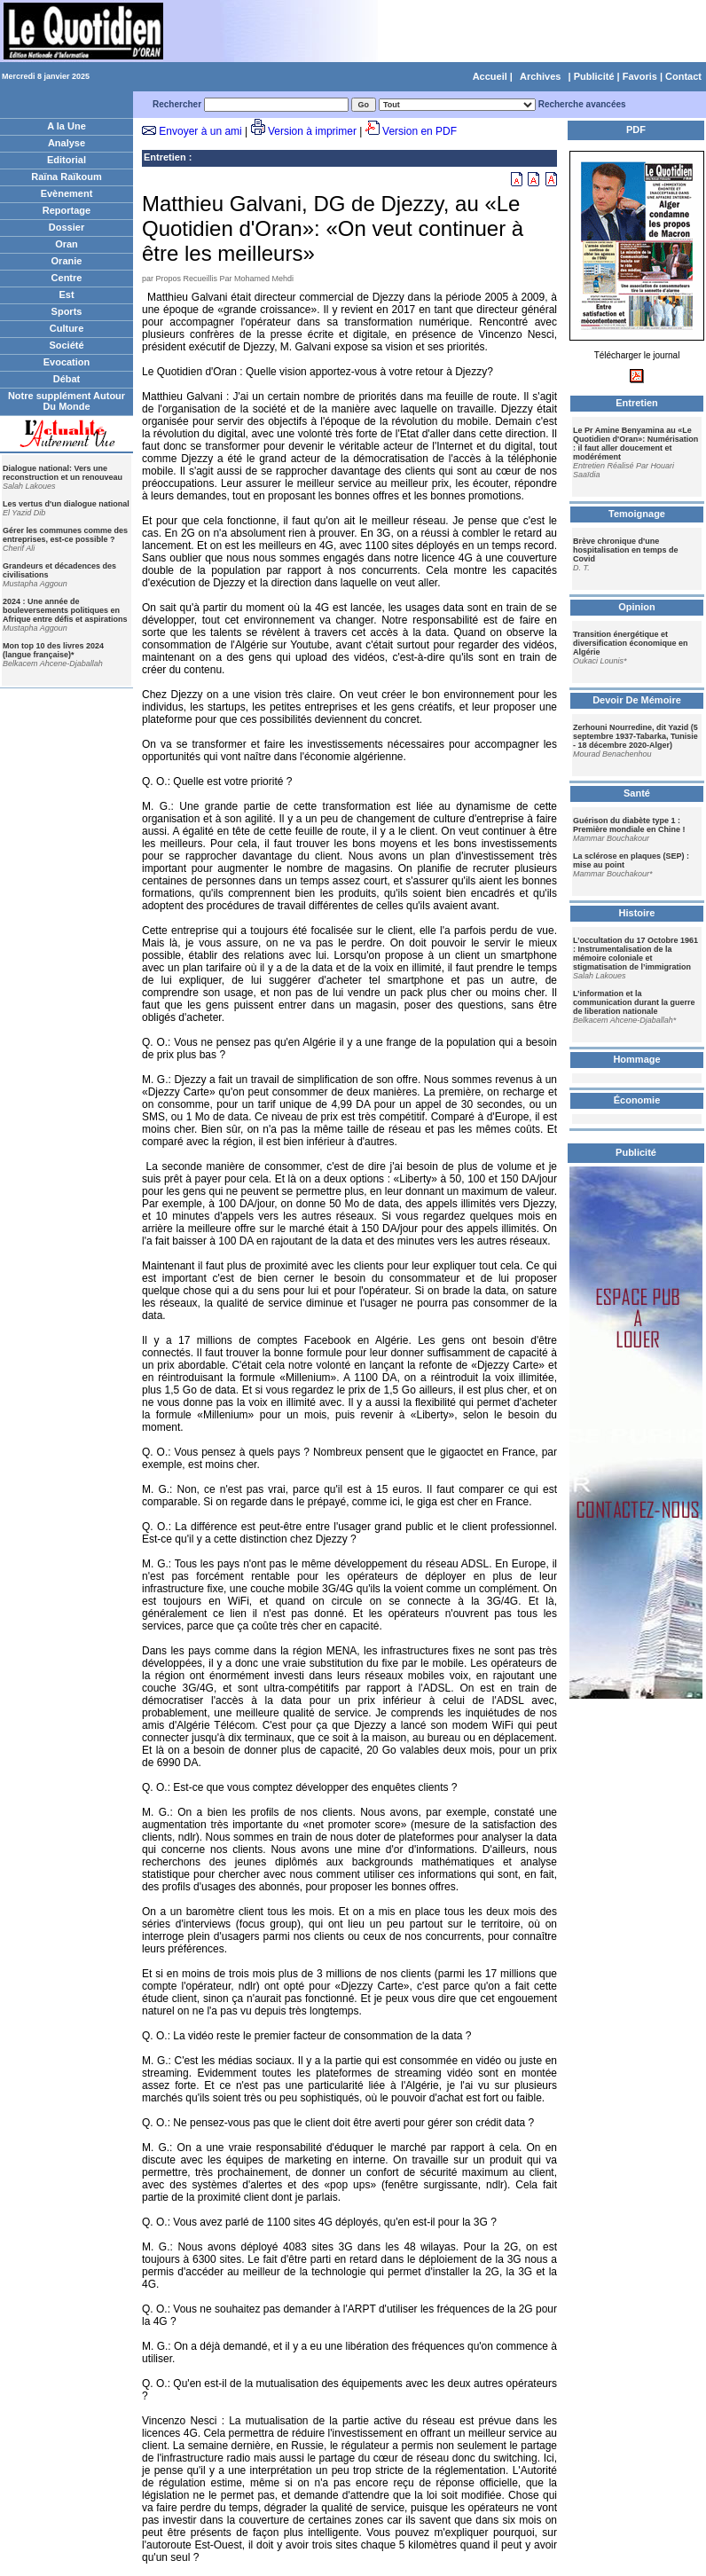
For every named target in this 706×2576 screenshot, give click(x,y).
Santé (637, 793)
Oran (66, 244)
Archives (540, 76)
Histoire (637, 912)
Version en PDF (419, 131)
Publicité (594, 76)
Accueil (490, 76)
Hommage (636, 1059)
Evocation (66, 362)
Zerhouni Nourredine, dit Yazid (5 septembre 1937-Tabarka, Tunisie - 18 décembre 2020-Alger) (635, 736)
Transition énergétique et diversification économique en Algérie (630, 643)
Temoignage (636, 513)
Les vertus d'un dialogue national (66, 503)
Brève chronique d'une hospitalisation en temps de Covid (626, 550)
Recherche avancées (582, 104)
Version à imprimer (312, 131)
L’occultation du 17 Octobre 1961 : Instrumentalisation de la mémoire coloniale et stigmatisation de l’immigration (635, 953)
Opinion (636, 606)
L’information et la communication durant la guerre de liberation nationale (634, 1002)
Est (66, 294)
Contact (683, 76)
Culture (67, 328)
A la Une (66, 126)
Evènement (67, 193)
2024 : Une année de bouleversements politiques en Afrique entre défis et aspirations (65, 610)
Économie (637, 1100)
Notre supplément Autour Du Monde (66, 401)
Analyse (66, 142)
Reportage (66, 210)
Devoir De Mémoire (636, 700)
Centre (66, 277)
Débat (67, 378)
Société (66, 345)
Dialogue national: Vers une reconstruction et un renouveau (62, 473)
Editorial (66, 159)
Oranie (66, 260)
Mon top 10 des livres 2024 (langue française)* (53, 650)
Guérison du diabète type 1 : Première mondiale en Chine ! (629, 825)
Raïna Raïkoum (66, 176)
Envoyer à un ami (200, 131)
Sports (66, 311)
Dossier (66, 227)
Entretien (165, 157)
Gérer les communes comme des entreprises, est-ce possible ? (65, 535)
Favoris (640, 76)
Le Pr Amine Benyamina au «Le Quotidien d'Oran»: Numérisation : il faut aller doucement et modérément (635, 443)
